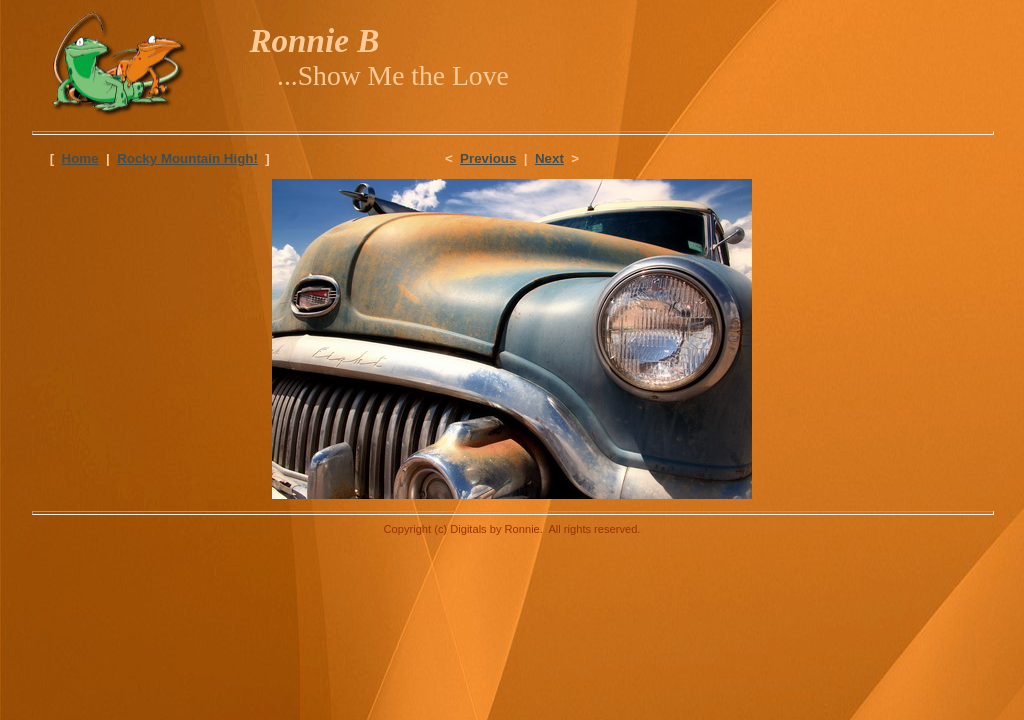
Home (80, 158)
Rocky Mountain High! (187, 158)
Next (549, 158)
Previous (488, 158)
